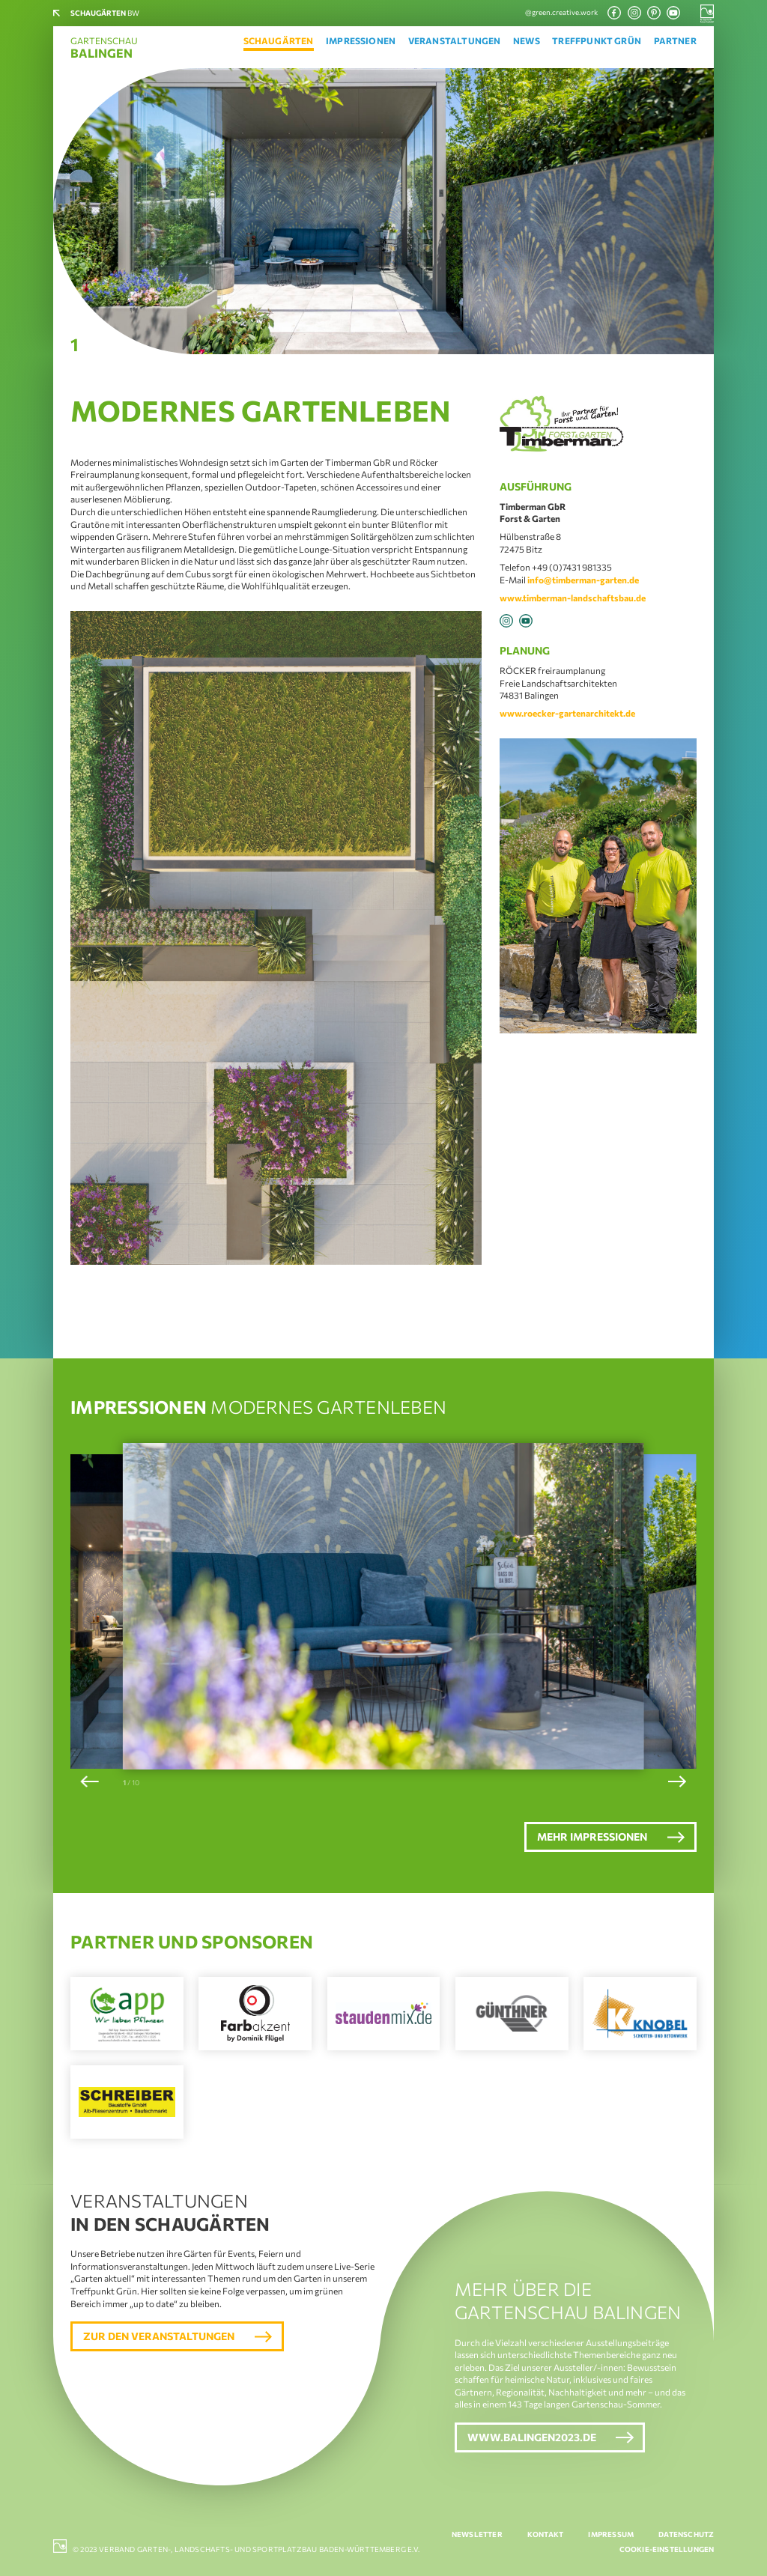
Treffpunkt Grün (596, 40)
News (526, 40)
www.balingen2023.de (531, 2437)
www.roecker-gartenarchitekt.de (567, 713)
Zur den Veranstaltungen (158, 2336)
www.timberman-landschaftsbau (567, 597)
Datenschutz (686, 2534)
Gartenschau (104, 47)
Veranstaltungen (454, 40)
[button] (90, 1781)
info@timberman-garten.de (583, 579)
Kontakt (545, 2534)
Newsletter (477, 2534)
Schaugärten (278, 40)
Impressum (611, 2534)
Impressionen (360, 40)
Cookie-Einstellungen (667, 2549)
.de (640, 597)
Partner (675, 40)
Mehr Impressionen (592, 1836)
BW (104, 12)
